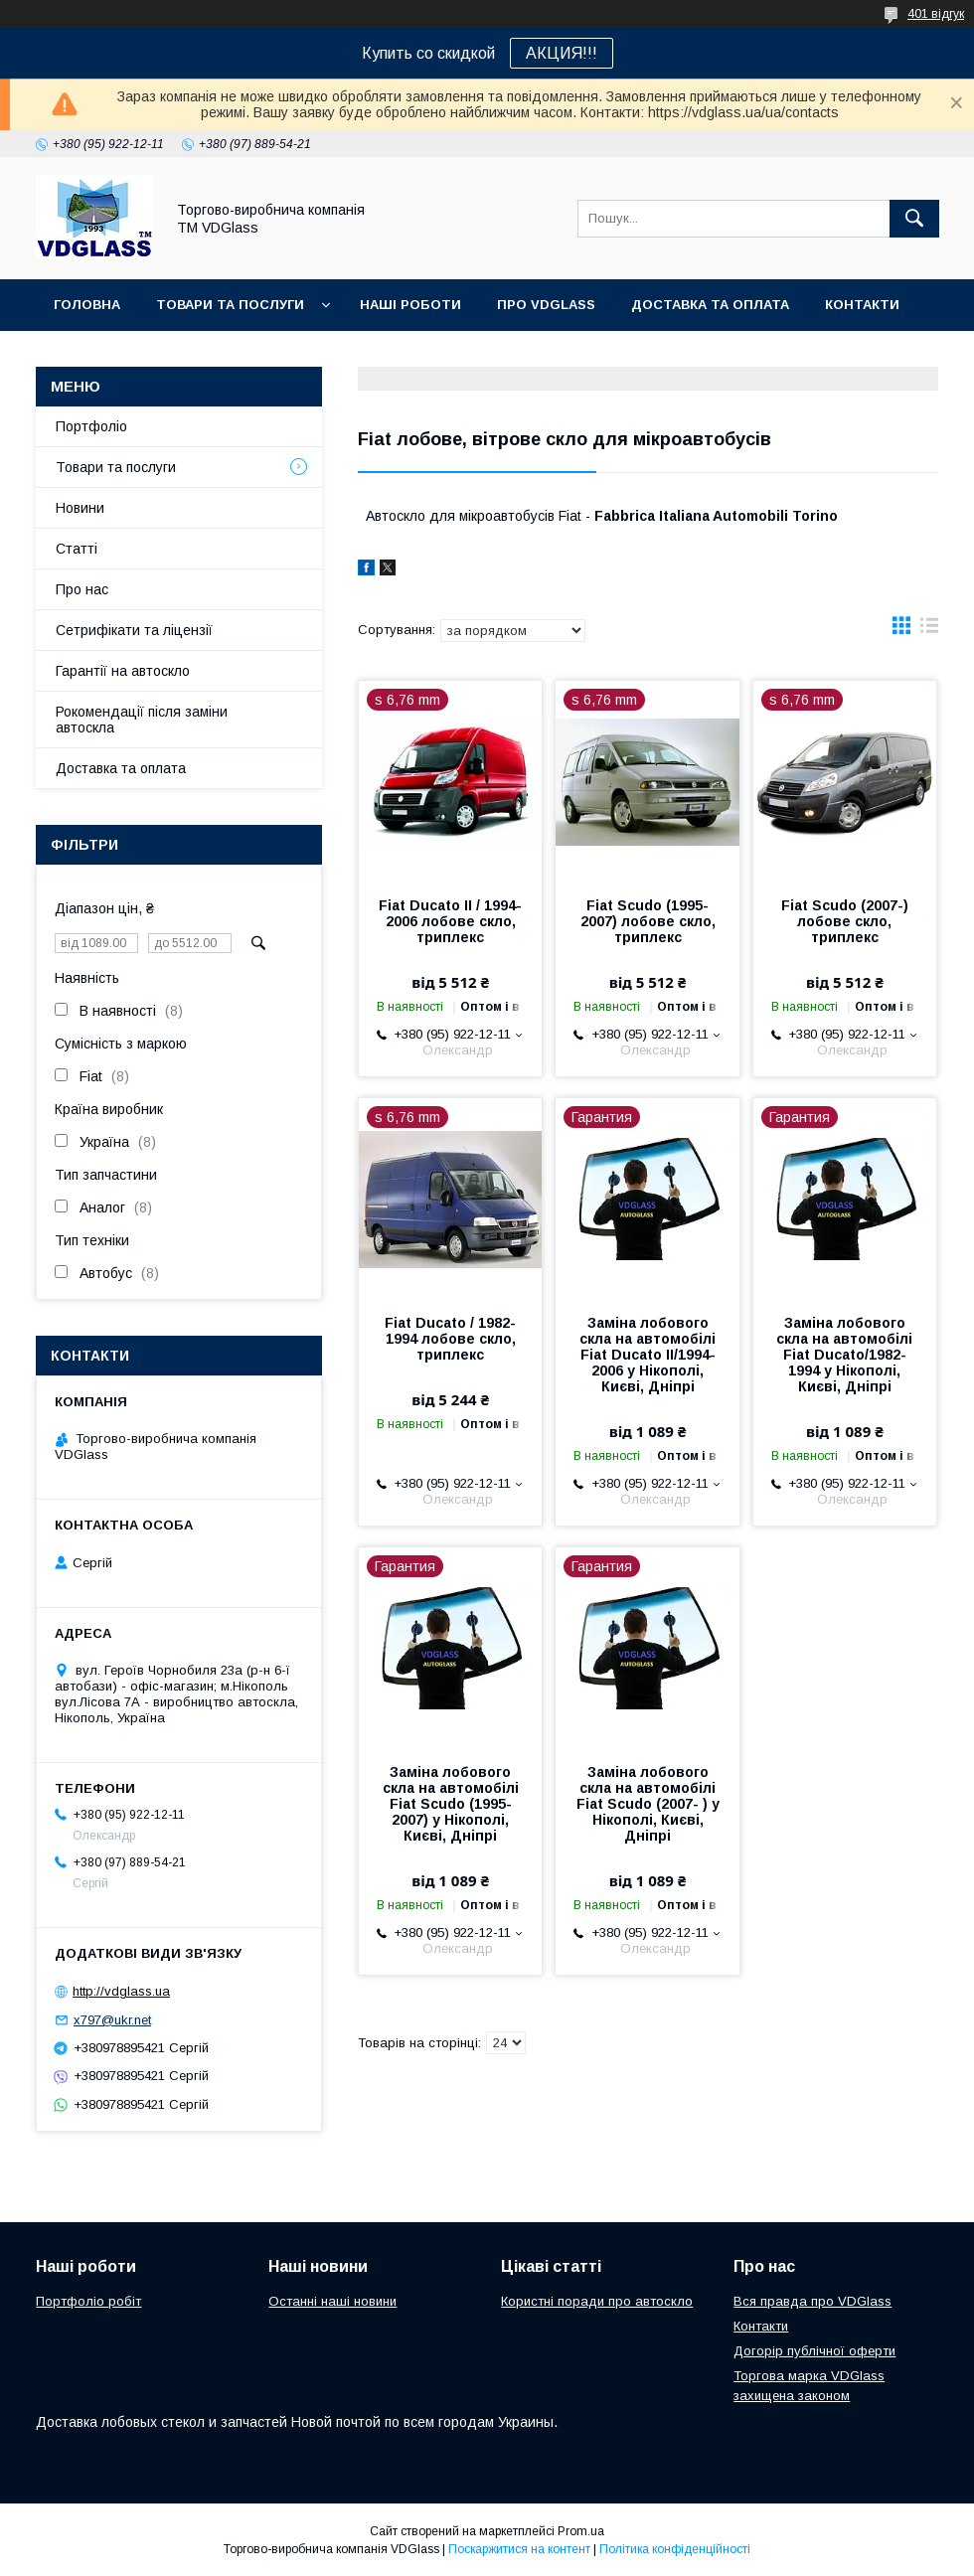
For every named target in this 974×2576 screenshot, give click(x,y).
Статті (76, 549)
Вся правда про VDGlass (812, 2301)
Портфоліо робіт (88, 2301)
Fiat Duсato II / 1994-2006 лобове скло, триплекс (450, 921)
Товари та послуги (230, 304)
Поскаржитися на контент (519, 2549)
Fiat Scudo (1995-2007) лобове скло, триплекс (648, 921)
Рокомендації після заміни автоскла (142, 719)
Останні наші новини (332, 2301)
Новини (80, 508)
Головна (87, 304)
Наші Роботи (410, 304)
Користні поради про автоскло (597, 2301)
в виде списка (929, 630)
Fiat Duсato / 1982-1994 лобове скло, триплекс (450, 1339)
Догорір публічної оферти (814, 2350)
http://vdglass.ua (121, 1991)
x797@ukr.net (112, 2019)
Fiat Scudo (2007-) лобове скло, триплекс (844, 921)
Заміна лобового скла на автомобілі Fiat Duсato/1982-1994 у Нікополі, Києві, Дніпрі (844, 1354)
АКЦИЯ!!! (561, 53)
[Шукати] (914, 219)
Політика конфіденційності (674, 2549)
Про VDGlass (546, 304)
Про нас (82, 589)
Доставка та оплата (710, 304)
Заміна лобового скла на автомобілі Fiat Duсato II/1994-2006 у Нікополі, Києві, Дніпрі (647, 1354)
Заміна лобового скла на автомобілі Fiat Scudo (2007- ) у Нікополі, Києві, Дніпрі (648, 1804)
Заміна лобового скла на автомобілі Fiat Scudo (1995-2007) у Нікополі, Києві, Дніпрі (451, 1804)
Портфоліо (91, 426)
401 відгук (935, 14)
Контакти (862, 304)
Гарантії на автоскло (123, 671)
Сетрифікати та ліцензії (134, 630)
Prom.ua (581, 2531)
